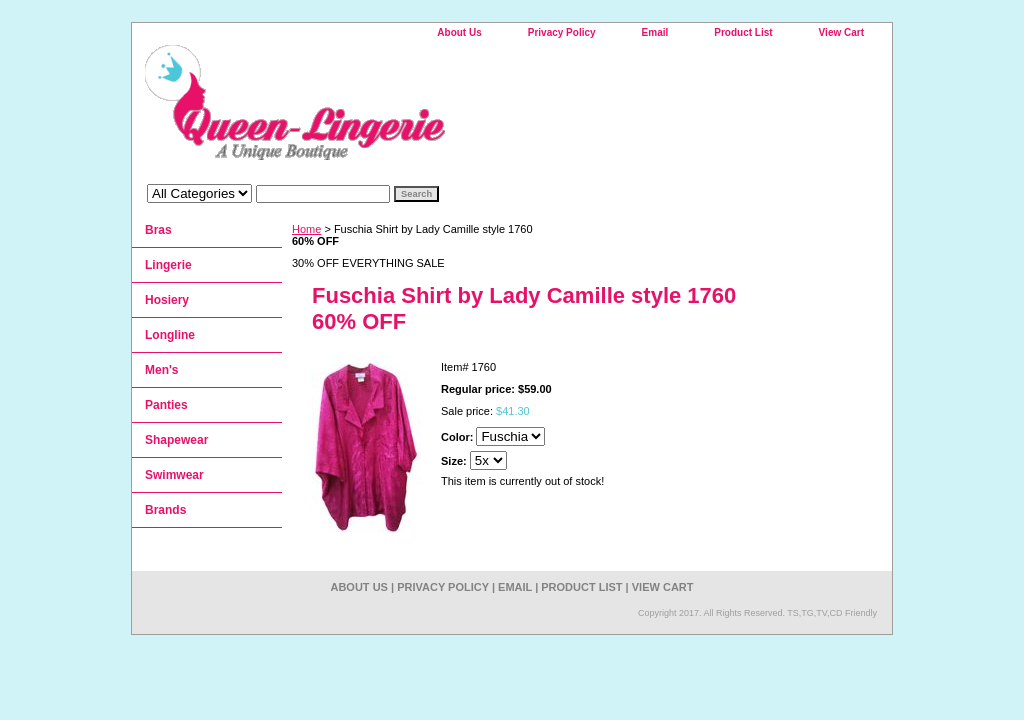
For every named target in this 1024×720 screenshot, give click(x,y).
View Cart (841, 32)
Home (306, 229)
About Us (459, 32)
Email (655, 32)
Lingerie (168, 265)
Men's (162, 370)
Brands (165, 510)
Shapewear (176, 440)
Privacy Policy (562, 32)
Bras (158, 230)
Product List (743, 32)
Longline (170, 335)
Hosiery (167, 300)
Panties (166, 405)
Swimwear (174, 475)
